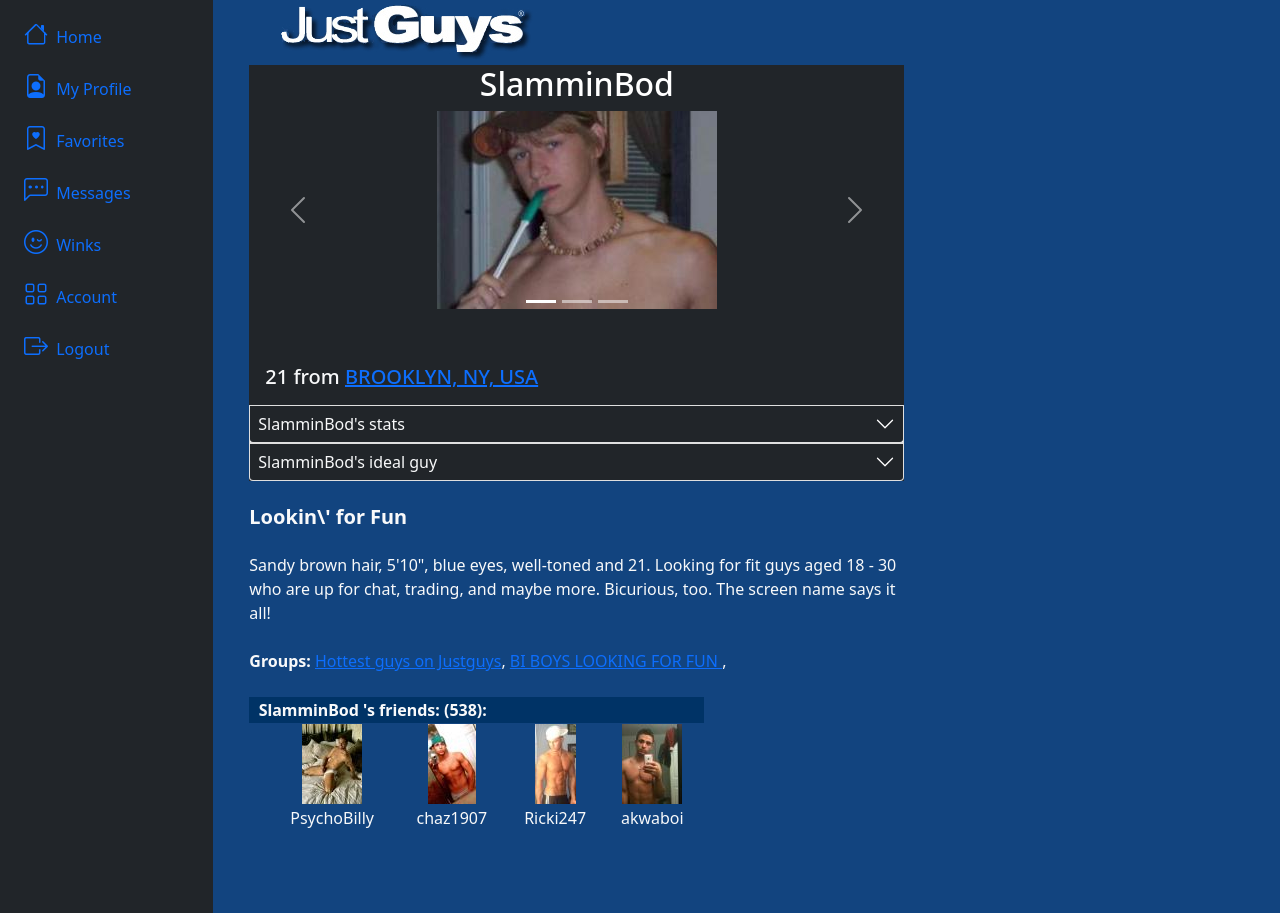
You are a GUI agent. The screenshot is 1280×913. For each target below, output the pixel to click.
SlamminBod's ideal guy (347, 462)
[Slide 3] (613, 301)
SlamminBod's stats (331, 424)
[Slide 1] (541, 301)
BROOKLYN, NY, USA (441, 376)
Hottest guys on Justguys (408, 661)
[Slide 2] (577, 301)
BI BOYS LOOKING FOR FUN (616, 661)
